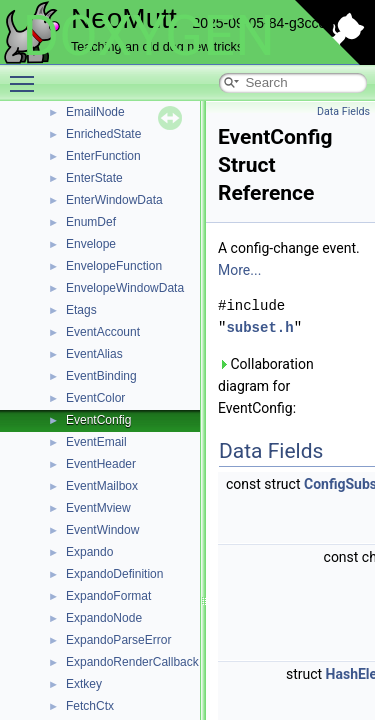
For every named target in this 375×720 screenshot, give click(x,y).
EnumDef (91, 222)
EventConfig (98, 420)
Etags (81, 310)
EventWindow (102, 530)
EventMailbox (102, 486)
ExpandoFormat (108, 596)
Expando (89, 552)
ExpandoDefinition (114, 574)
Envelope (91, 244)
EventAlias (94, 354)
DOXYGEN (148, 36)
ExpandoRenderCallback (132, 662)
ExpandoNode (104, 618)
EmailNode (95, 112)
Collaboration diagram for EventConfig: (266, 386)
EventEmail (96, 442)
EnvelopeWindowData (125, 288)
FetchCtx (90, 706)
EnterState (94, 178)
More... (239, 270)
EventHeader (101, 464)
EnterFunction (103, 156)
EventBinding (101, 376)
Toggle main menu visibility (27, 75)
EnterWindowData (114, 200)
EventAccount (103, 332)
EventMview (98, 508)
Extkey (84, 684)
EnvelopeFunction (114, 266)
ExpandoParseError (118, 640)
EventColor (95, 398)
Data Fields (343, 111)
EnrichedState (103, 134)
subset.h (259, 327)
